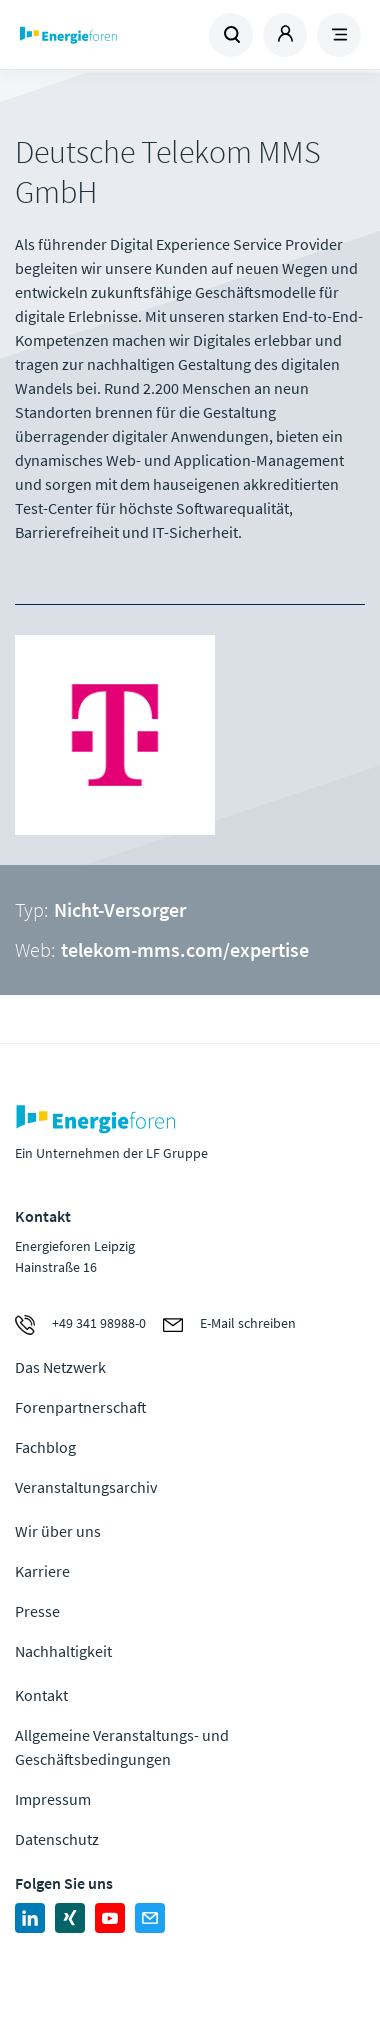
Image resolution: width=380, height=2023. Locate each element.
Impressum (53, 1799)
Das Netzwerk (60, 1367)
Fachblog (45, 1447)
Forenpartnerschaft (81, 1407)
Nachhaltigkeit (63, 1651)
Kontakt (41, 1695)
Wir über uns (58, 1531)
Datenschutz (57, 1839)
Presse (37, 1611)
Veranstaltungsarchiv (86, 1487)
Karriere (42, 1571)
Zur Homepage (103, 35)
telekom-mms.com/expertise (185, 949)
